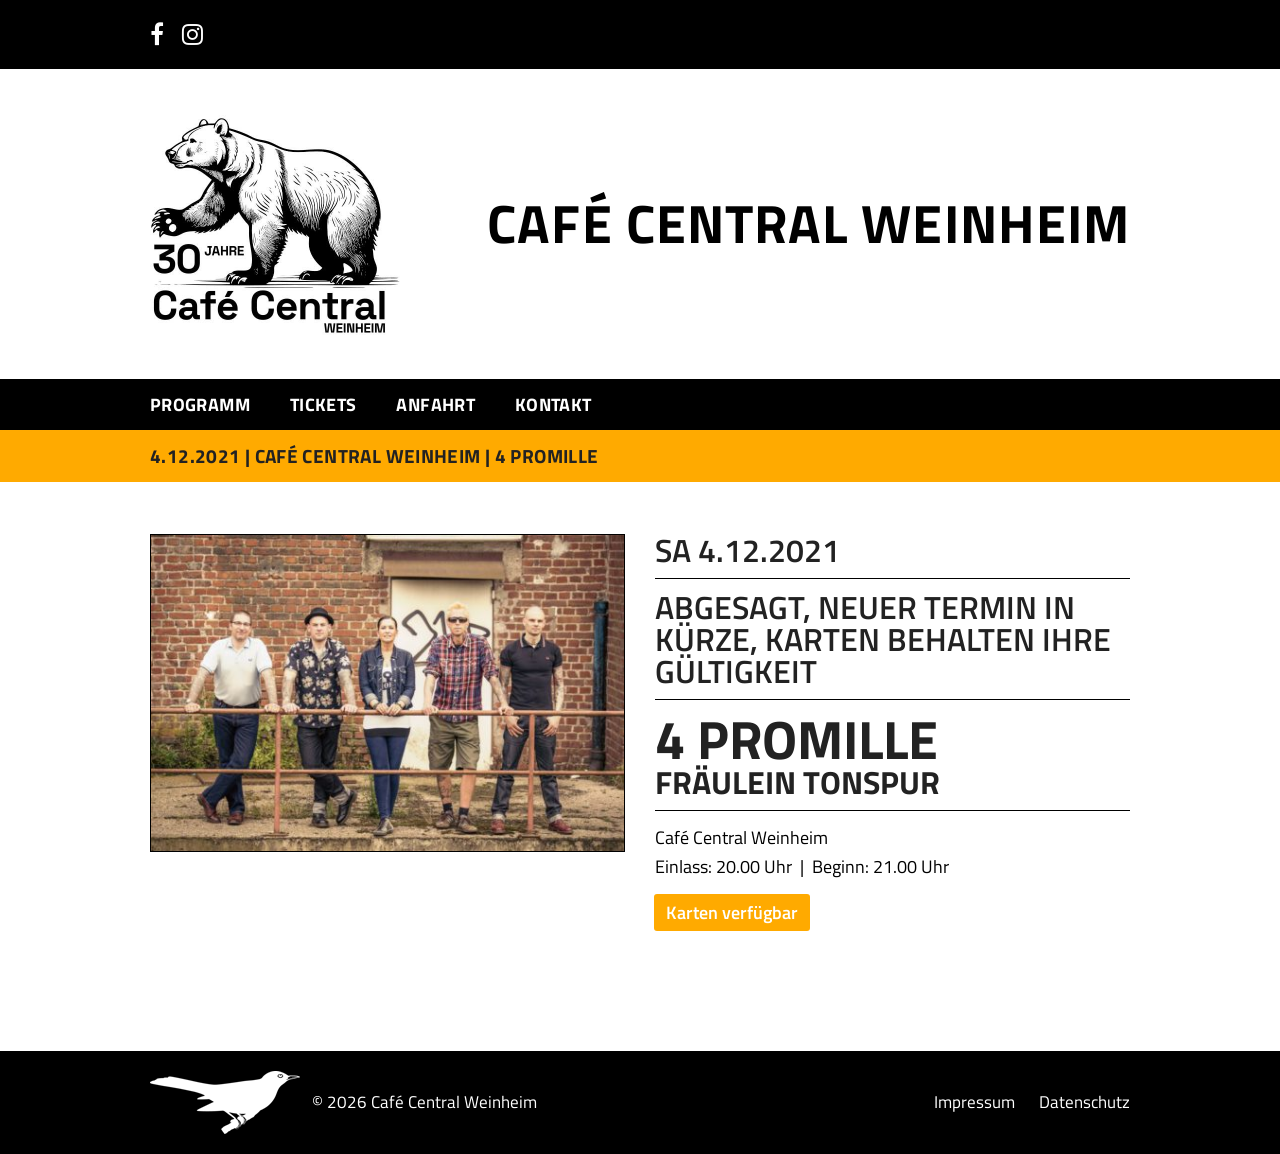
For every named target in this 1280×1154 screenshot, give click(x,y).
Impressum (974, 1102)
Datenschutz (1084, 1102)
